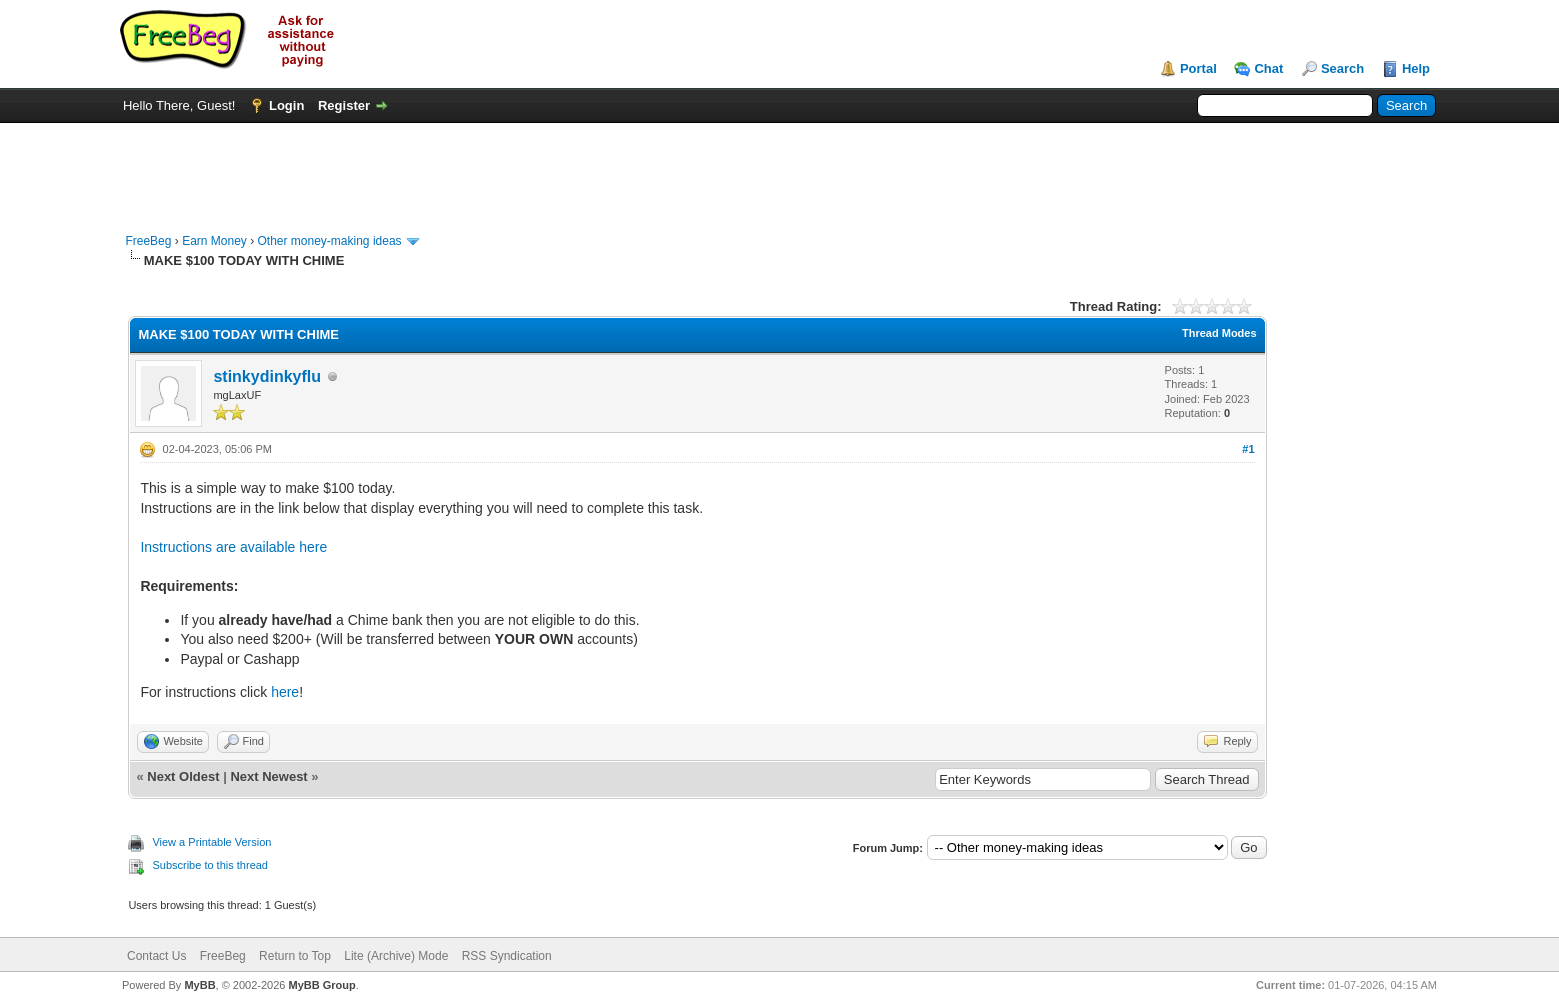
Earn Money (214, 241)
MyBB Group (322, 985)
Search (1342, 68)
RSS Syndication (507, 956)
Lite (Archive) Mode (396, 956)
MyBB (199, 985)
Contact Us (156, 956)
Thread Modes (1219, 333)
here (285, 692)
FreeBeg (148, 241)
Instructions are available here (233, 547)
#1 (1248, 449)
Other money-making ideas (330, 241)
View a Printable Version (211, 842)
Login (286, 105)
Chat (1268, 68)
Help (1416, 68)
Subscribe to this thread (210, 865)
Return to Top (295, 956)
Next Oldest (183, 776)
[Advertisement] (779, 168)
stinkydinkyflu (267, 376)
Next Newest (268, 776)
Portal (1198, 68)
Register (344, 105)
